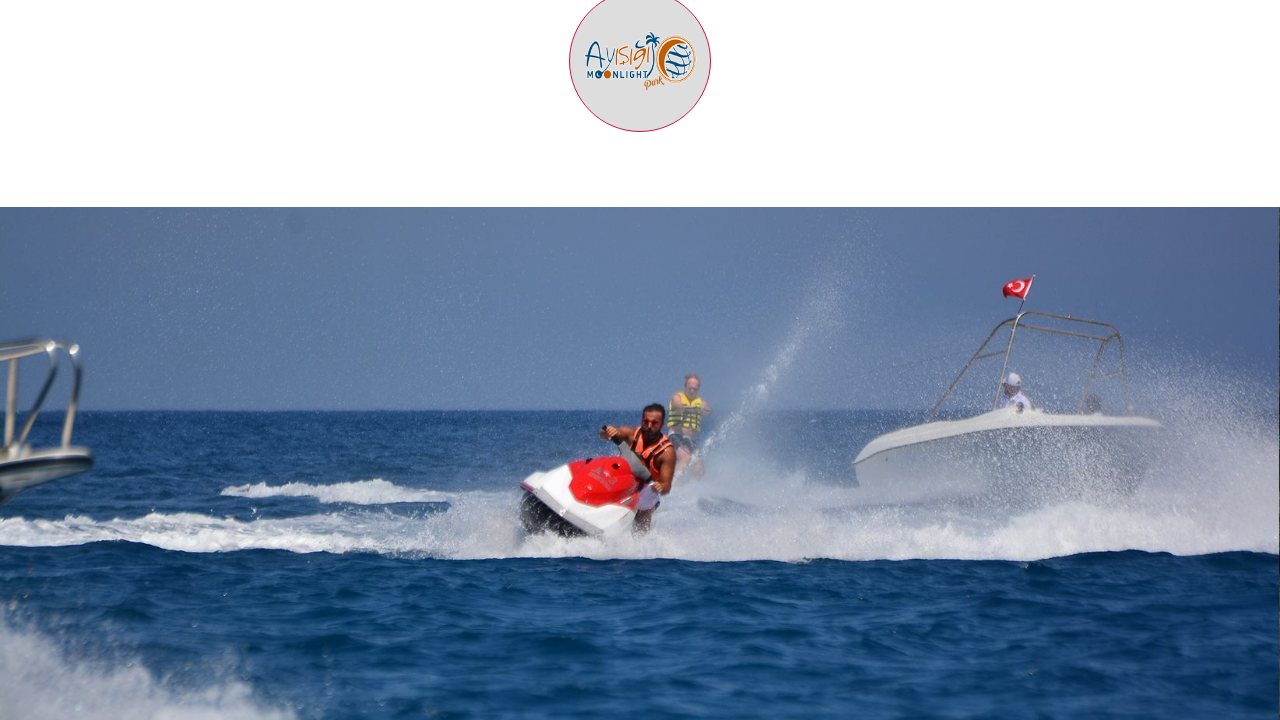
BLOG (1079, 197)
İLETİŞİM (1228, 197)
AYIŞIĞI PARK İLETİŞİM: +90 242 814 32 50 (153, 19)
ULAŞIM (934, 197)
